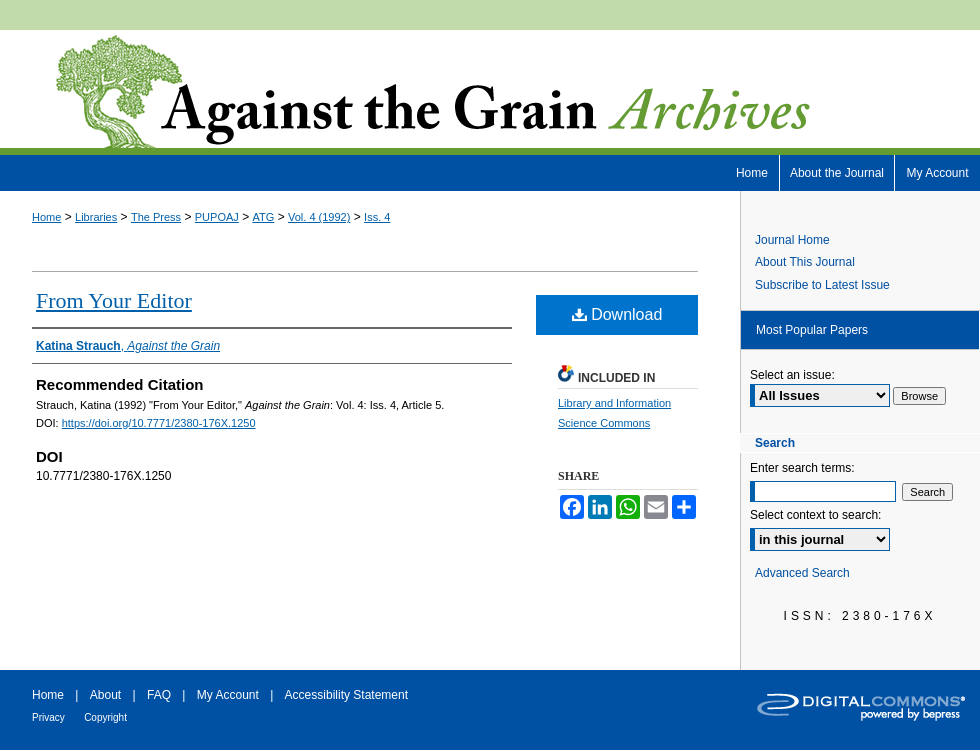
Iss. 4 (377, 217)
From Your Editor (114, 300)
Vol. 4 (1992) (319, 217)
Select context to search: (815, 515)
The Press (156, 217)
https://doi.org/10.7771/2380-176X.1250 (159, 423)
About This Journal (805, 262)
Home (46, 217)
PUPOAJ (217, 217)
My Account (228, 695)
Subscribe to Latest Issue (822, 285)
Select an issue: (792, 375)
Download (617, 314)
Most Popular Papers (812, 330)
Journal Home (792, 240)
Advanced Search (802, 573)
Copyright (105, 717)
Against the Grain (490, 92)
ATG (264, 217)
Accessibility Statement (346, 695)
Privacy (48, 717)
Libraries (96, 217)
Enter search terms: (802, 468)
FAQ (159, 695)
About (105, 695)
